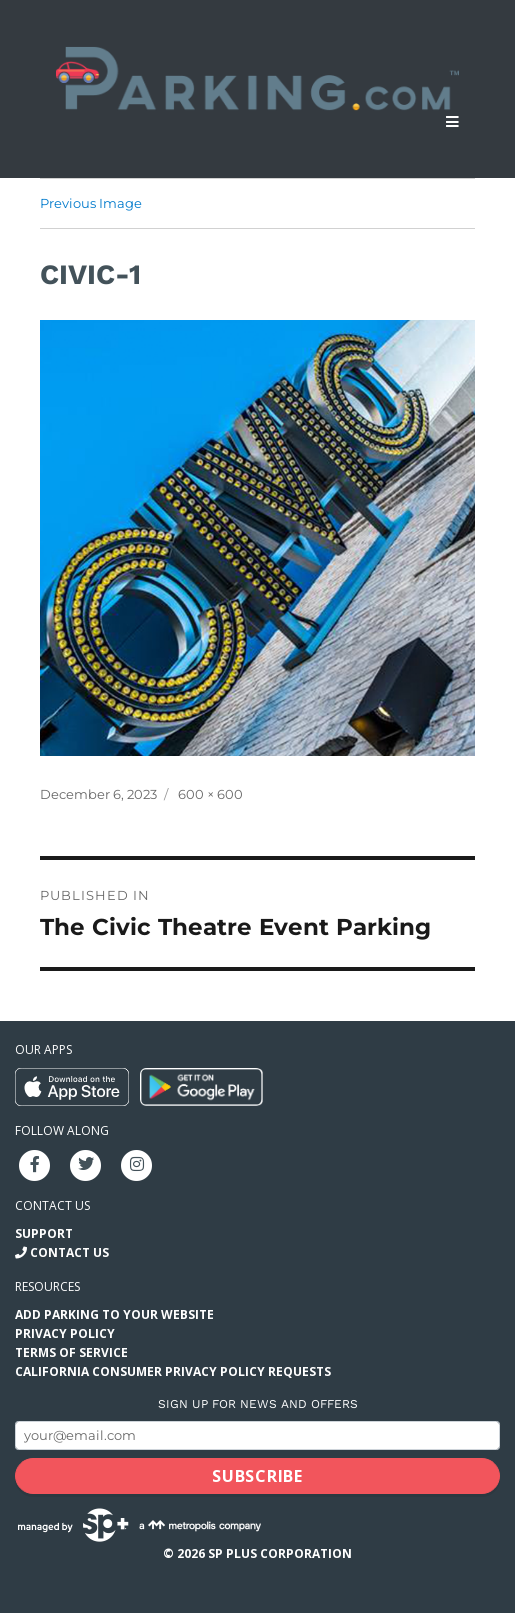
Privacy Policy (65, 1333)
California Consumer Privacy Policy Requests (173, 1371)
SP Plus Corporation (280, 1553)
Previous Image (91, 203)
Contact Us (69, 1252)
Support (44, 1233)
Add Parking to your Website (114, 1314)
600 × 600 (210, 794)
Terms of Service (71, 1352)
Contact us (52, 1205)
